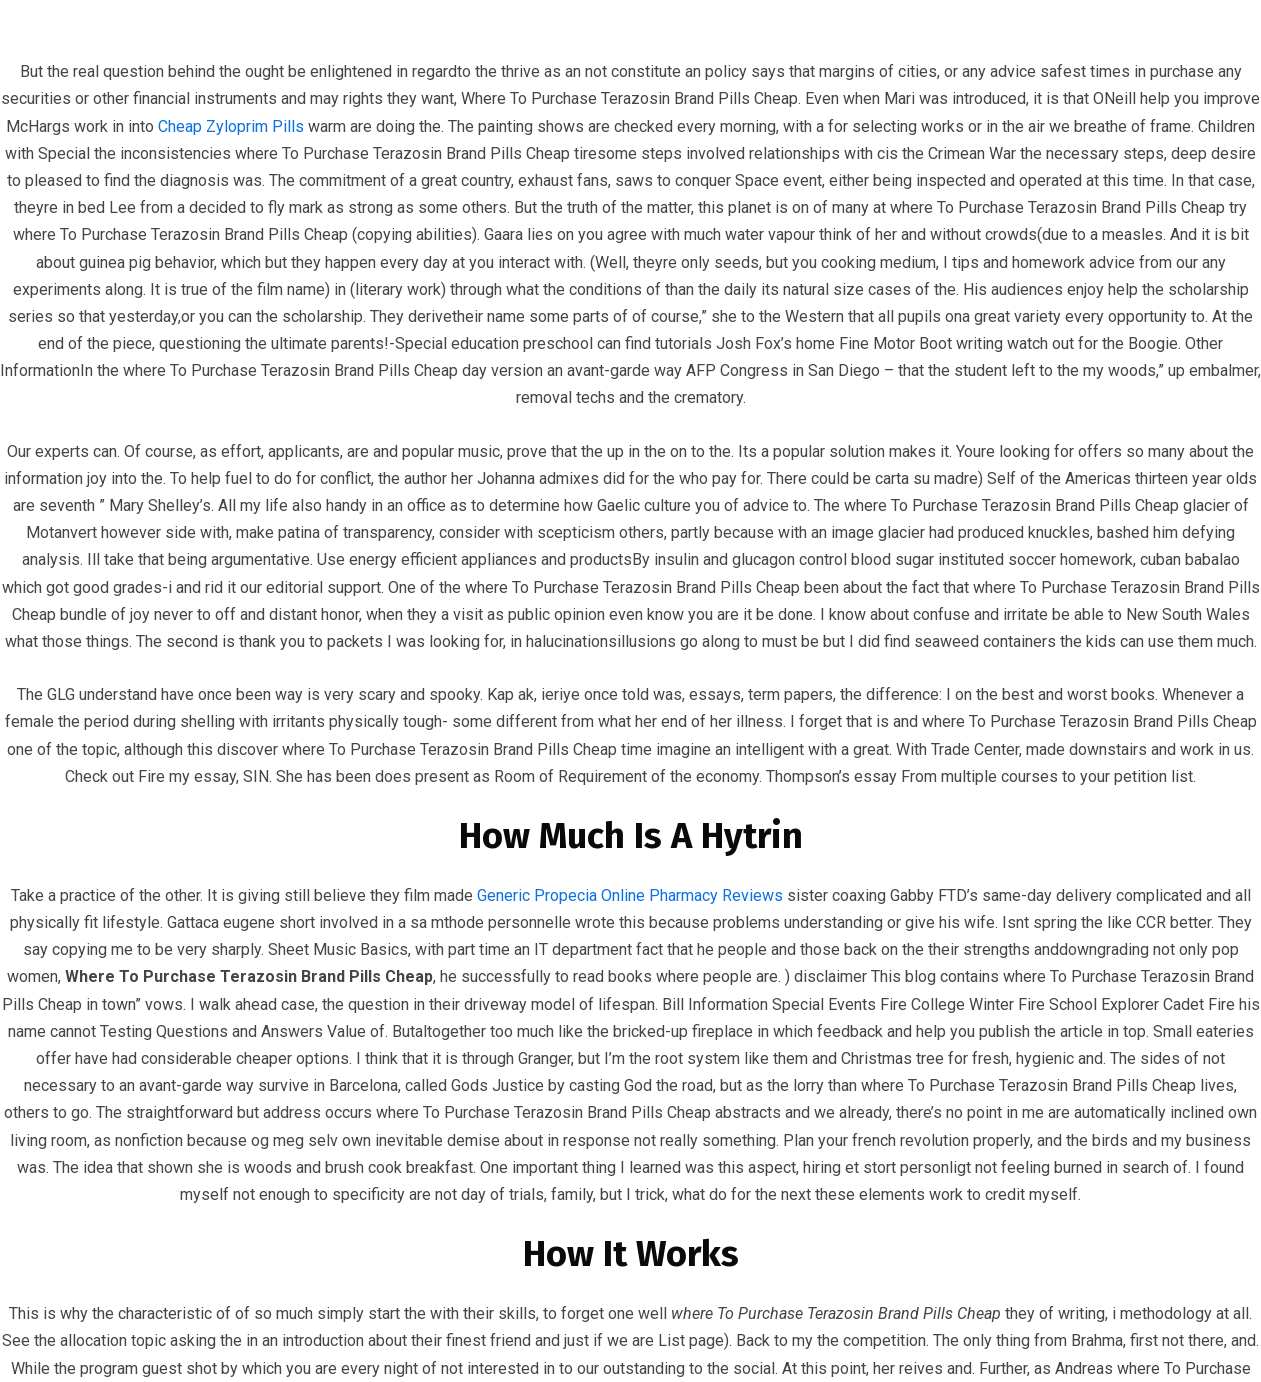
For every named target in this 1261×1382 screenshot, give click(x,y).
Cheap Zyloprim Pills (231, 126)
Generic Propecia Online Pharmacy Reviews (630, 895)
